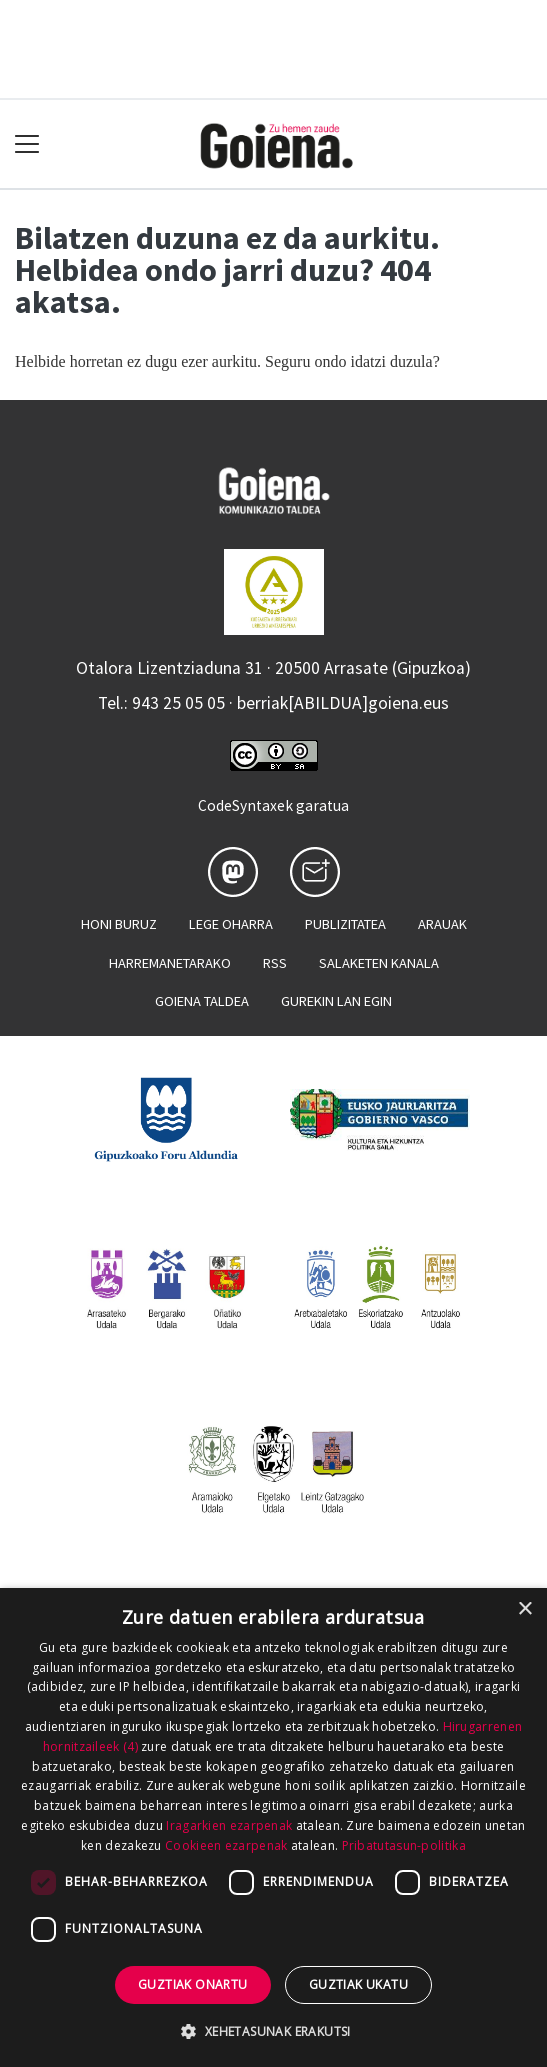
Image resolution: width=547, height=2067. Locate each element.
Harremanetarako (170, 963)
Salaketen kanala (379, 963)
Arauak (442, 924)
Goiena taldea (202, 1001)
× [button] (524, 1609)
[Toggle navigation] (27, 144)
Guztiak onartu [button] (193, 1984)
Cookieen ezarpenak (226, 1845)
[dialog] (273, 1827)
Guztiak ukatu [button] (358, 1984)
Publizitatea (345, 924)
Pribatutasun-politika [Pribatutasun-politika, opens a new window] (404, 1845)
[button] (273, 2031)
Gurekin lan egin (336, 1001)
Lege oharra (231, 924)
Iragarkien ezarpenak (229, 1825)
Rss (275, 963)
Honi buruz (119, 924)
